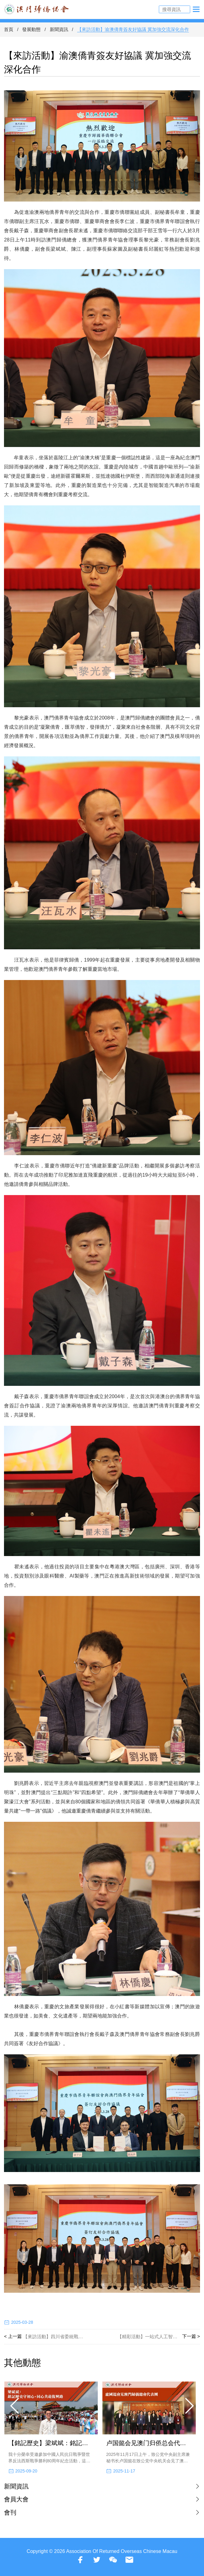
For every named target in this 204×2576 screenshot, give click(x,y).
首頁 (8, 29)
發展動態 (31, 29)
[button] (15, 2406)
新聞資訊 (59, 29)
